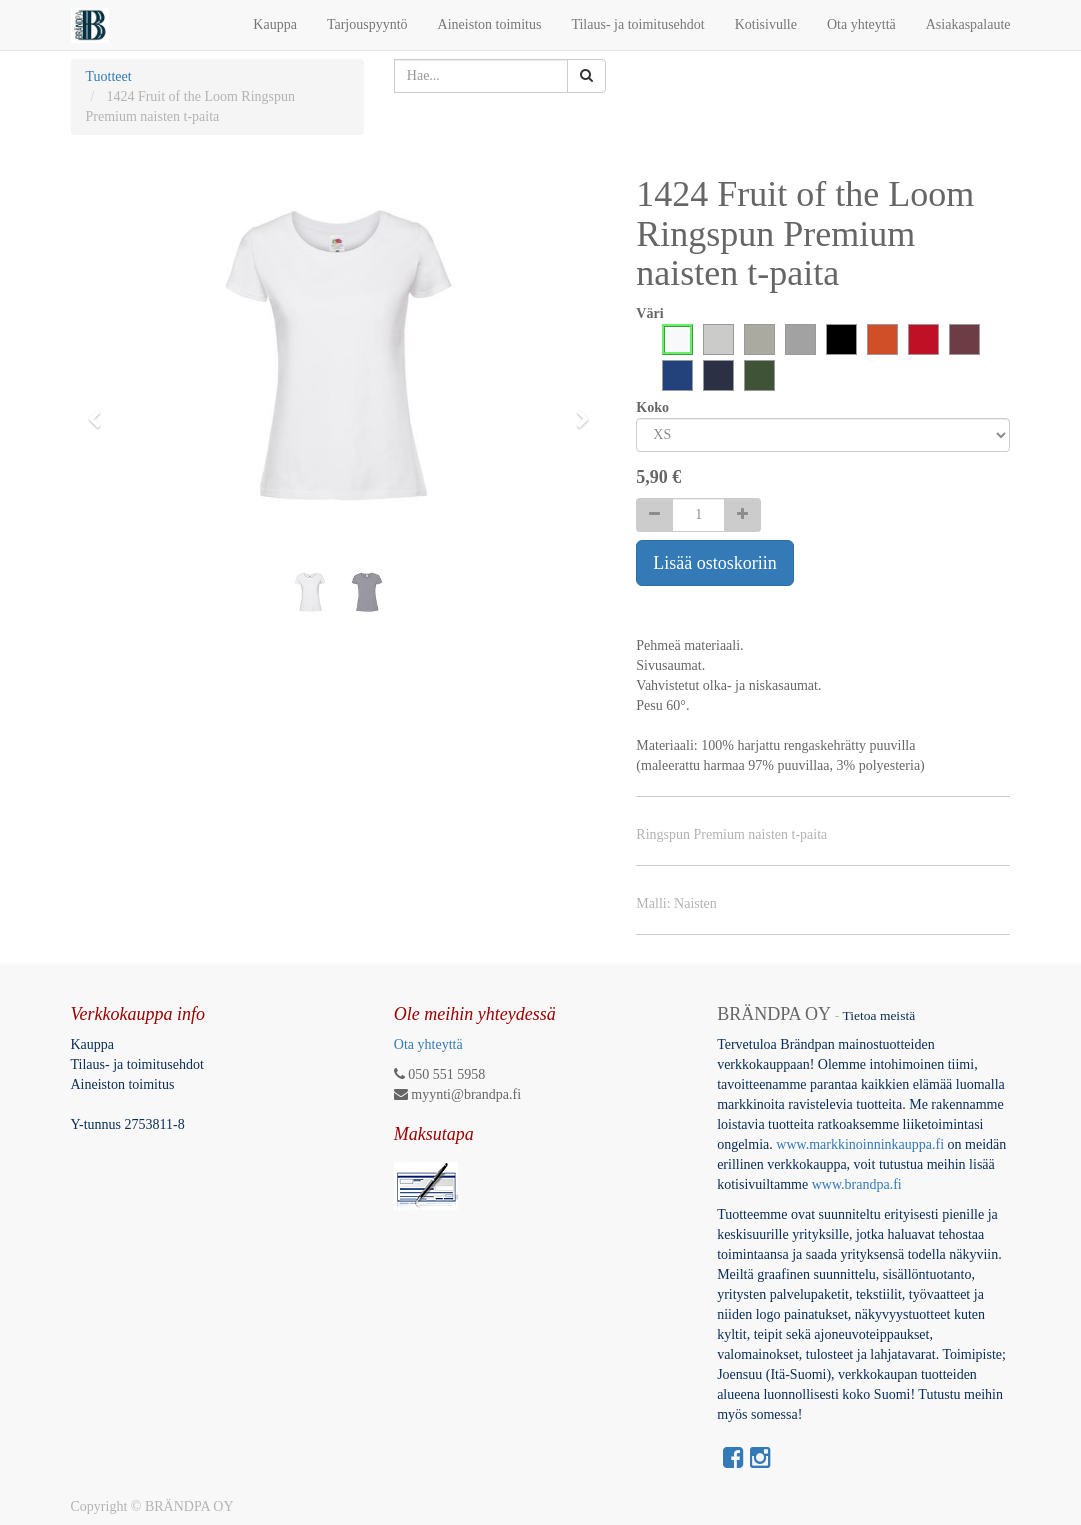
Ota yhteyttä (428, 1044)
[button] (101, 410)
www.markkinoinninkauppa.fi (860, 1144)
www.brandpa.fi (859, 1184)
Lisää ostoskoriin (715, 563)
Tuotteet (109, 76)
